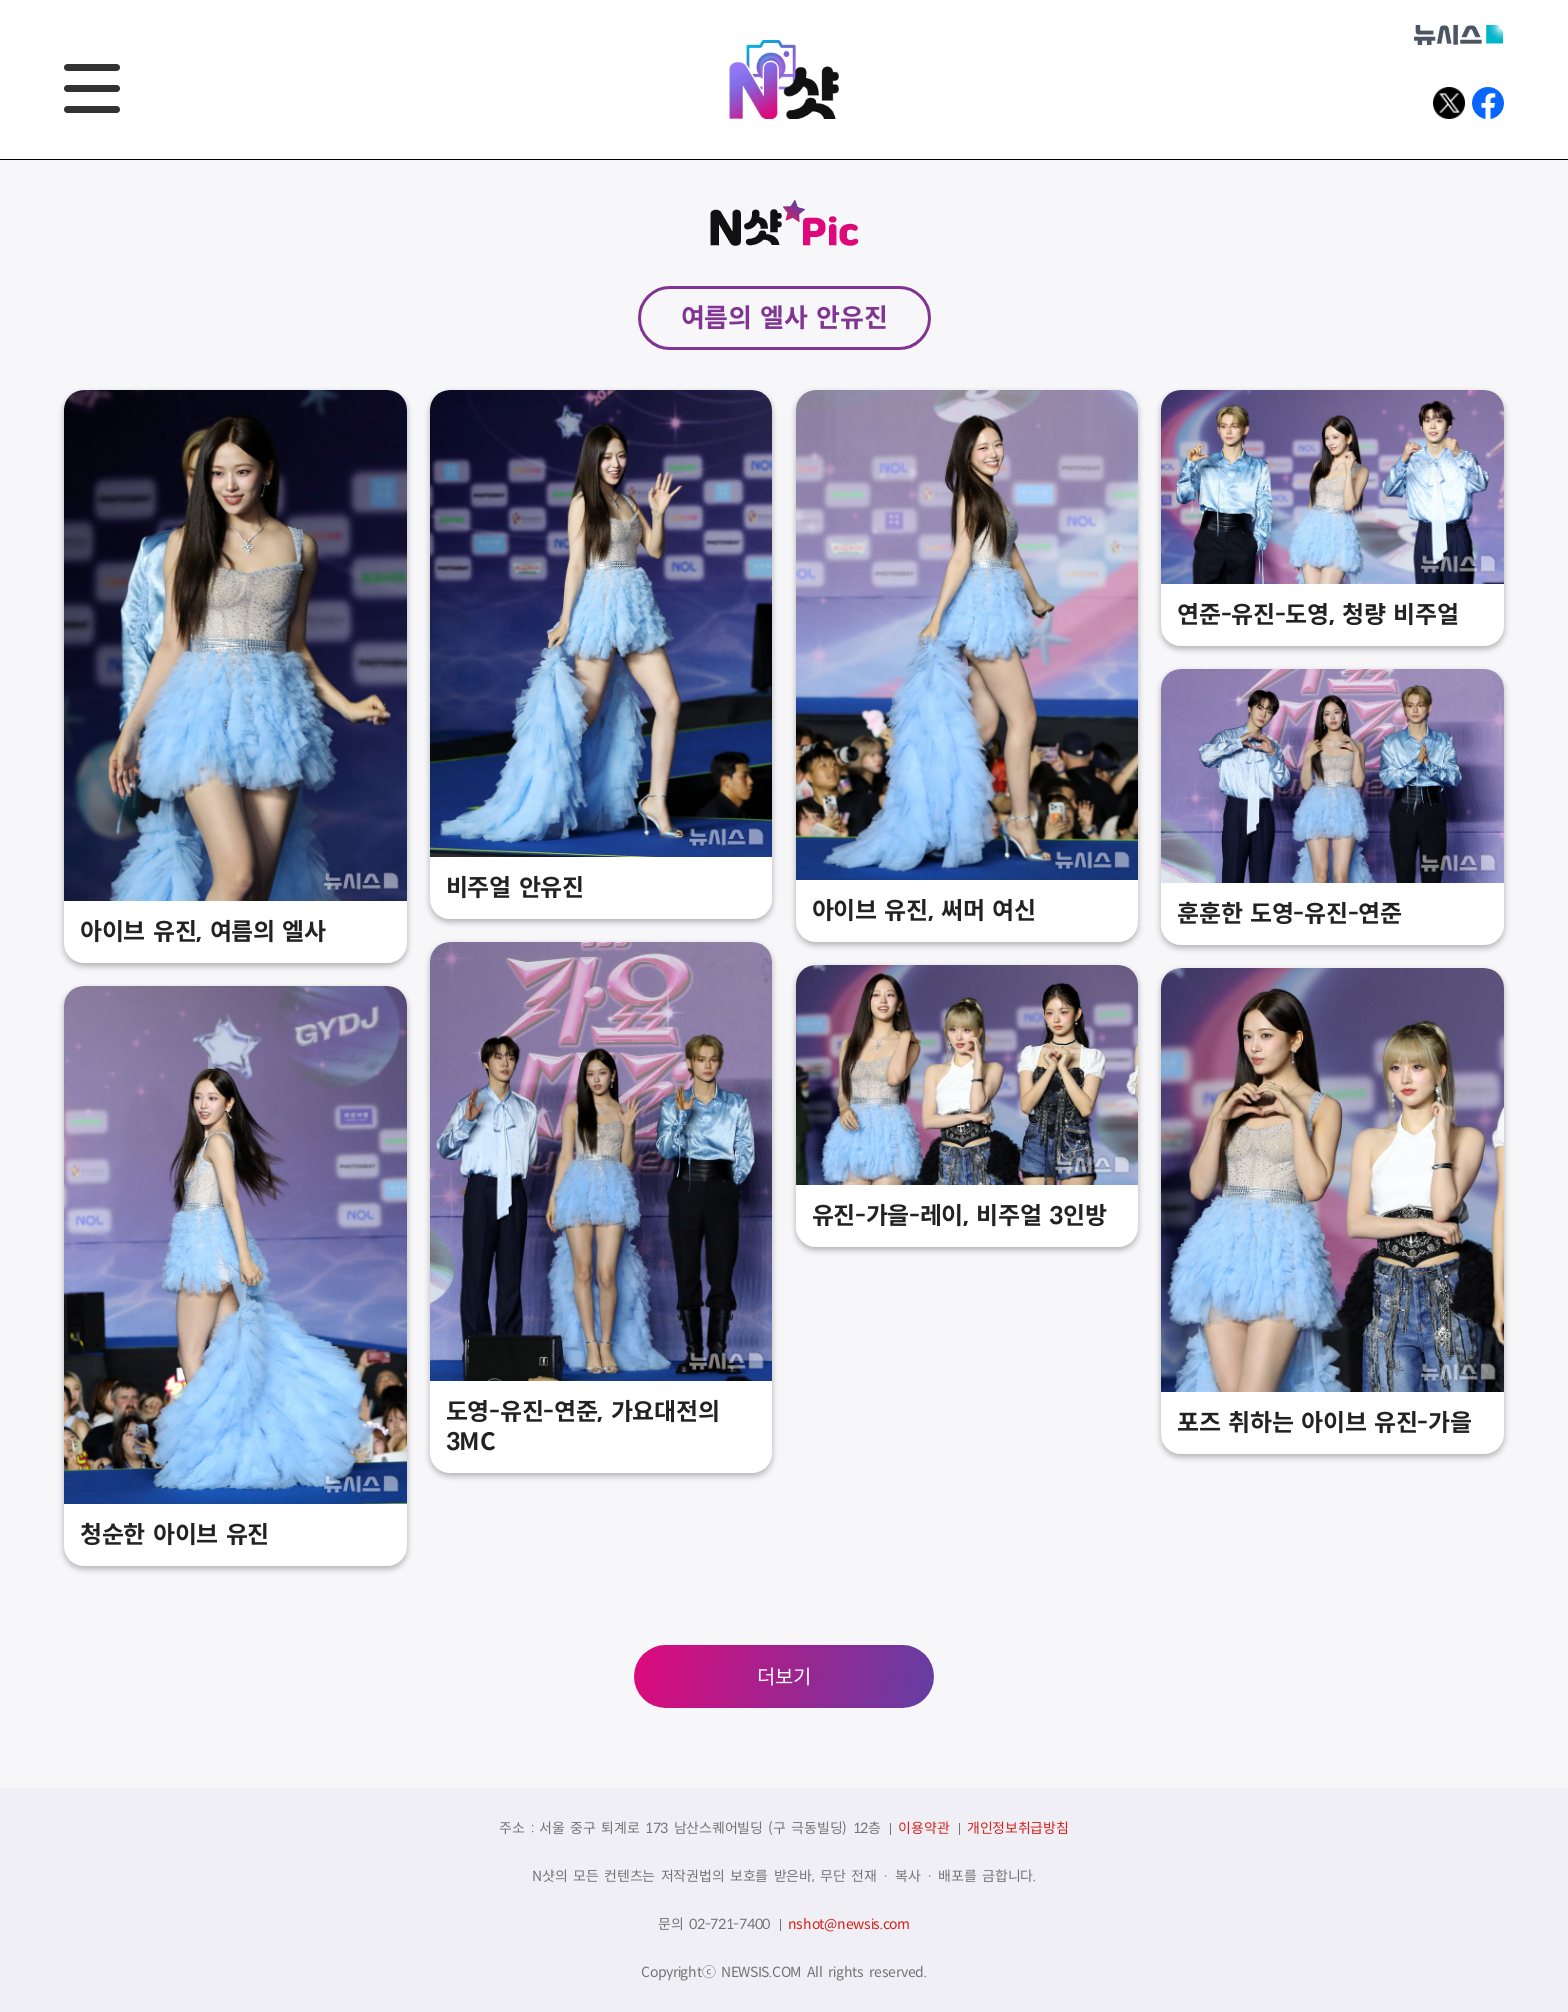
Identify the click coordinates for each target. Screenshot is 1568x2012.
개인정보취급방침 (1018, 1828)
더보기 (784, 1677)
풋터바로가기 (0, 160)
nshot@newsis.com (849, 1924)
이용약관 (923, 1828)
